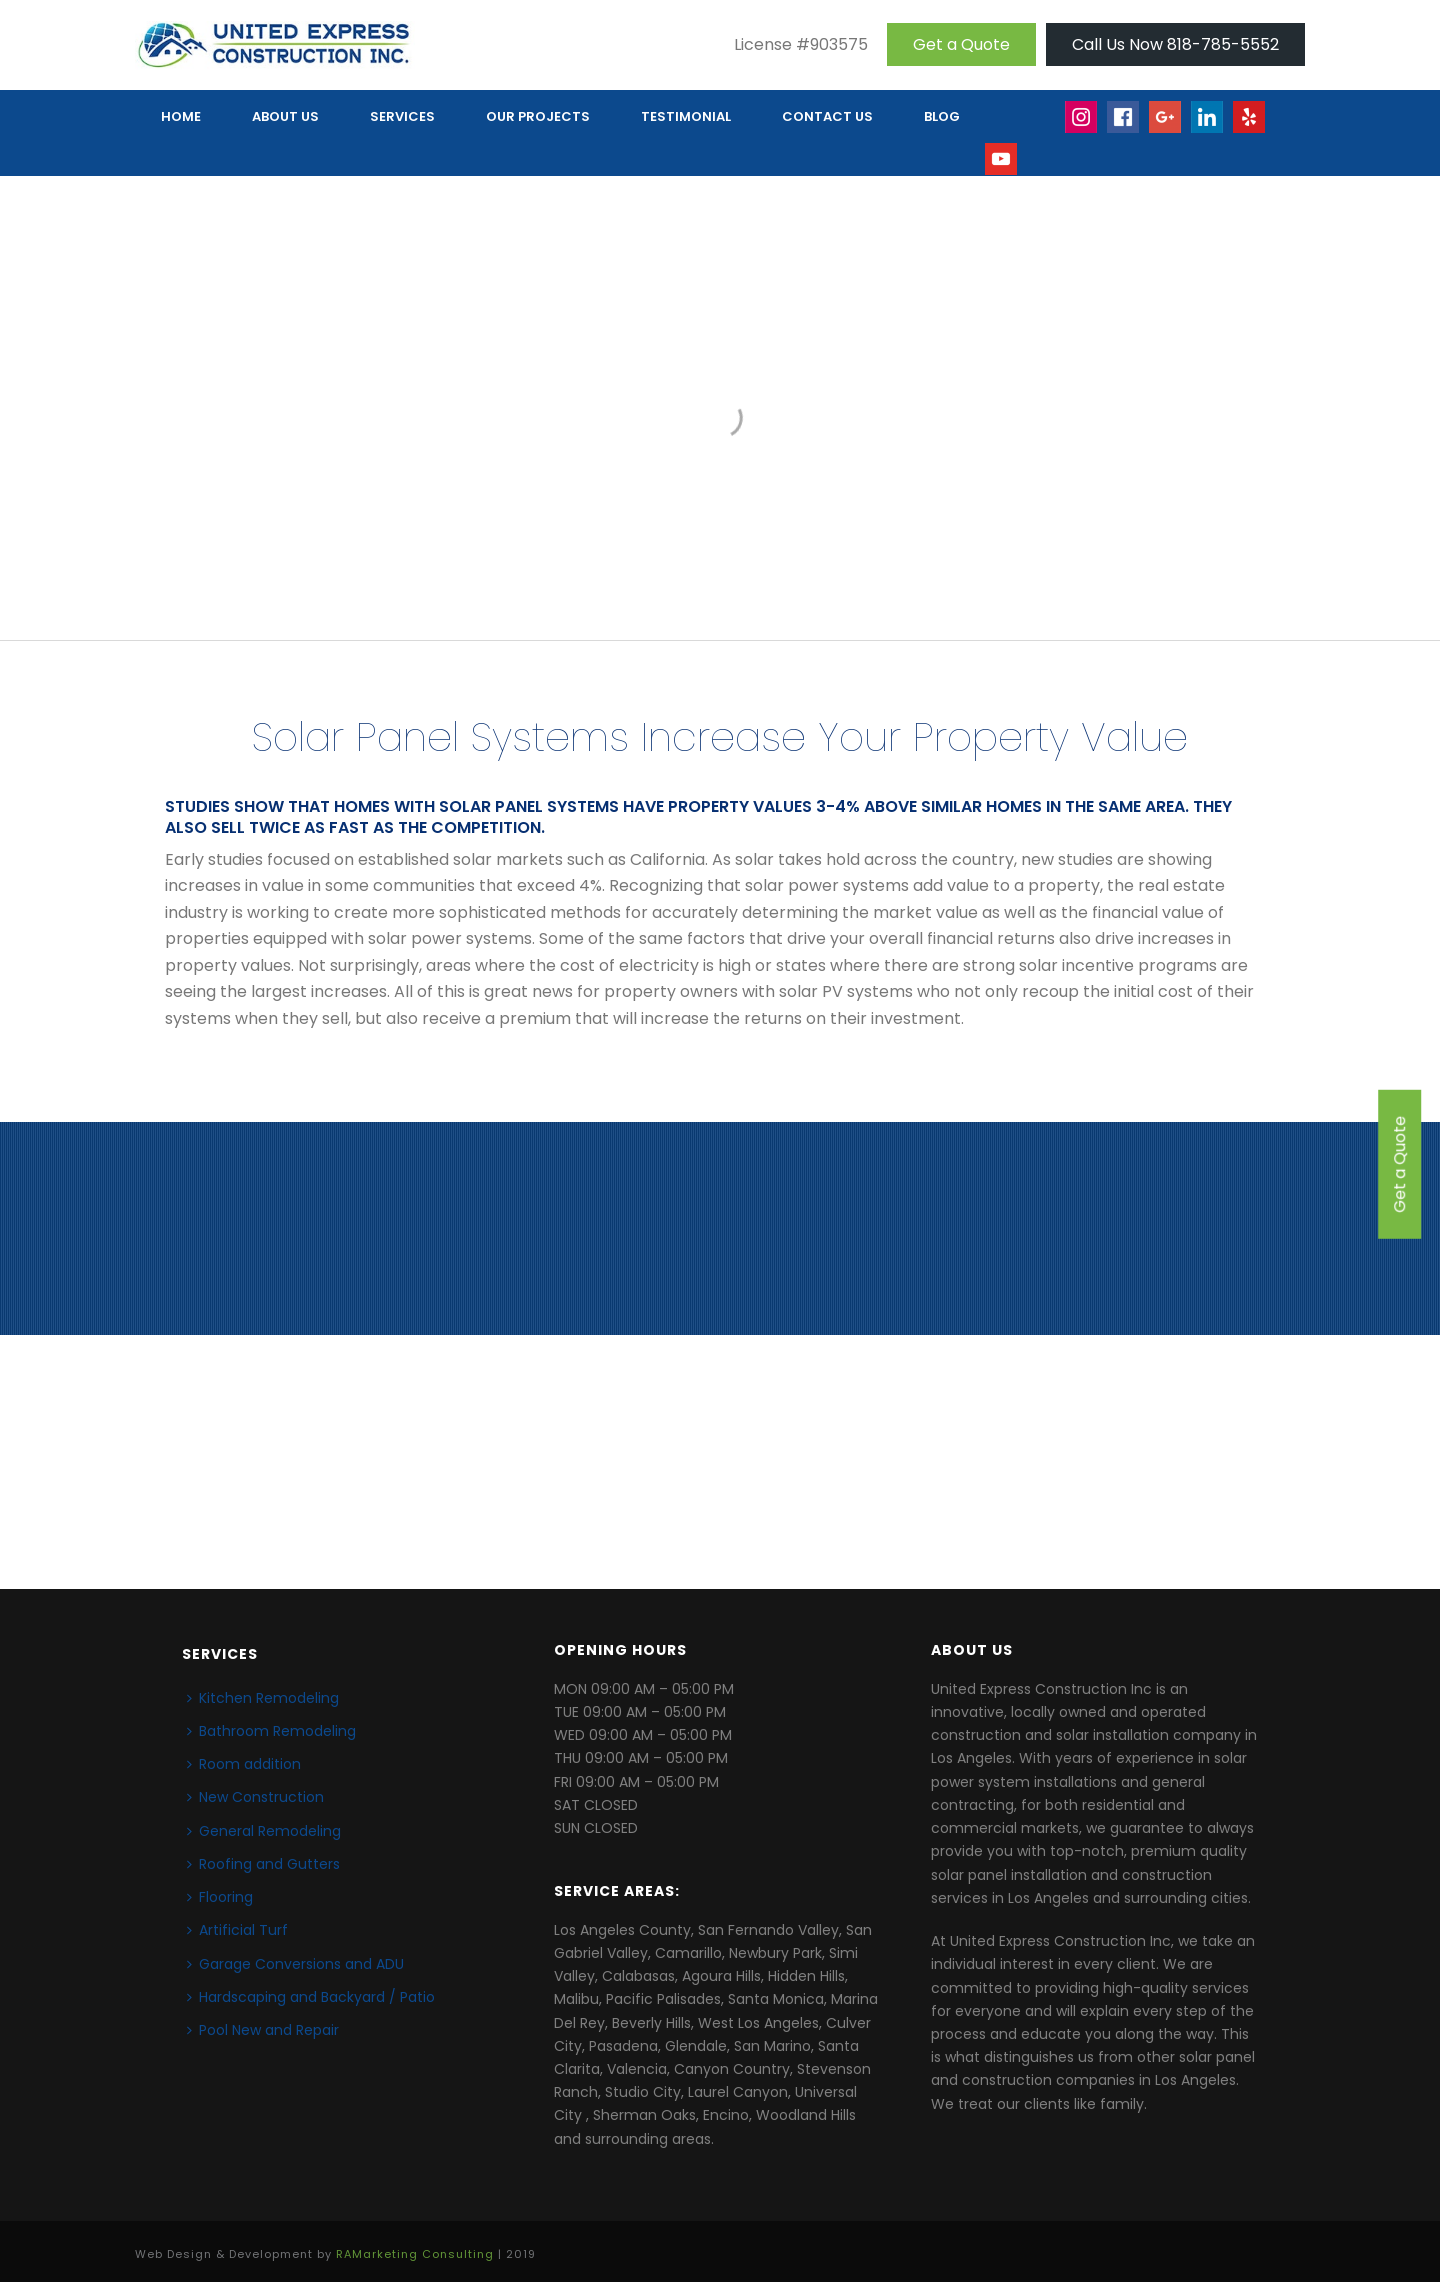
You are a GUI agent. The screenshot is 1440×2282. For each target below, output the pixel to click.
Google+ (1166, 126)
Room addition (244, 1764)
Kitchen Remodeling (263, 1698)
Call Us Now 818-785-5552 (1175, 44)
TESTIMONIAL (686, 116)
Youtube (1002, 168)
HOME (181, 116)
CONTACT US (827, 116)
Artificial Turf (237, 1930)
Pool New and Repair (263, 2030)
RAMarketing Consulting (415, 2254)
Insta (1082, 126)
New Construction (255, 1797)
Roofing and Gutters (263, 1864)
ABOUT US (285, 116)
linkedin (1208, 126)
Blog (942, 116)
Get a (961, 44)
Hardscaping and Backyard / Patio (311, 1997)
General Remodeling (264, 1831)
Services (402, 116)
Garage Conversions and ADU (295, 1964)
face (1124, 126)
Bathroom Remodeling (271, 1731)
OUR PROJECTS (538, 116)
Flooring (220, 1897)
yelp (1259, 126)
